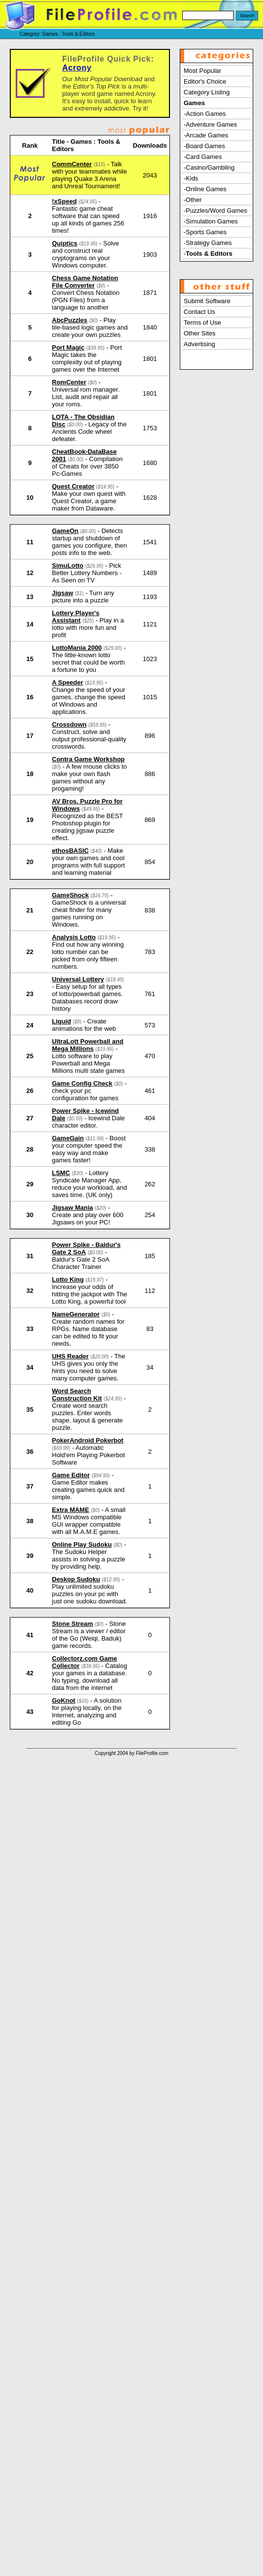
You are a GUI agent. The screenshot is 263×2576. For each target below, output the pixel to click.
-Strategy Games (208, 242)
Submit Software (207, 301)
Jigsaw (62, 593)
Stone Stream (72, 1623)
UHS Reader (70, 1356)
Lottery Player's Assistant (75, 616)
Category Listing (207, 92)
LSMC (61, 1173)
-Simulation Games (211, 221)
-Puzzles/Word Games (215, 210)
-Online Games (205, 189)
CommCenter (72, 164)
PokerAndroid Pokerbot (87, 1440)
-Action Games (205, 113)
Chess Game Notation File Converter (85, 281)
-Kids (191, 178)
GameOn (65, 530)
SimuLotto (67, 565)
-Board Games (204, 146)
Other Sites (199, 333)
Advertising (199, 344)
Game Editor (71, 1475)
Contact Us (199, 311)
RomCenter (69, 382)
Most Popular (202, 70)
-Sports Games (205, 232)
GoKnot (63, 1700)
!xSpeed (64, 201)
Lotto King (68, 1279)
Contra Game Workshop (88, 759)
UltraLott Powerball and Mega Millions (87, 1045)
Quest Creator (73, 486)
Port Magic (68, 347)
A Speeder (67, 682)
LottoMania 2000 (77, 647)
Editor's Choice (205, 81)
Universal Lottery (78, 979)
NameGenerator (76, 1314)
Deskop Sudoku (76, 1579)
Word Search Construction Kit (77, 1394)
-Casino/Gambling (209, 167)
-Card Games (203, 156)
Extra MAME (70, 1509)
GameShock (70, 895)
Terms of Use (202, 322)
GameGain (68, 1138)
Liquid (61, 1021)
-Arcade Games (206, 135)
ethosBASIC (70, 850)
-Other (193, 199)
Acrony (77, 68)
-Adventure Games (210, 124)
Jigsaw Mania (72, 1207)
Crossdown (69, 724)
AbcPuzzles (69, 320)
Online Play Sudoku (82, 1544)
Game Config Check (82, 1083)
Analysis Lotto (74, 937)
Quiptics (64, 243)
